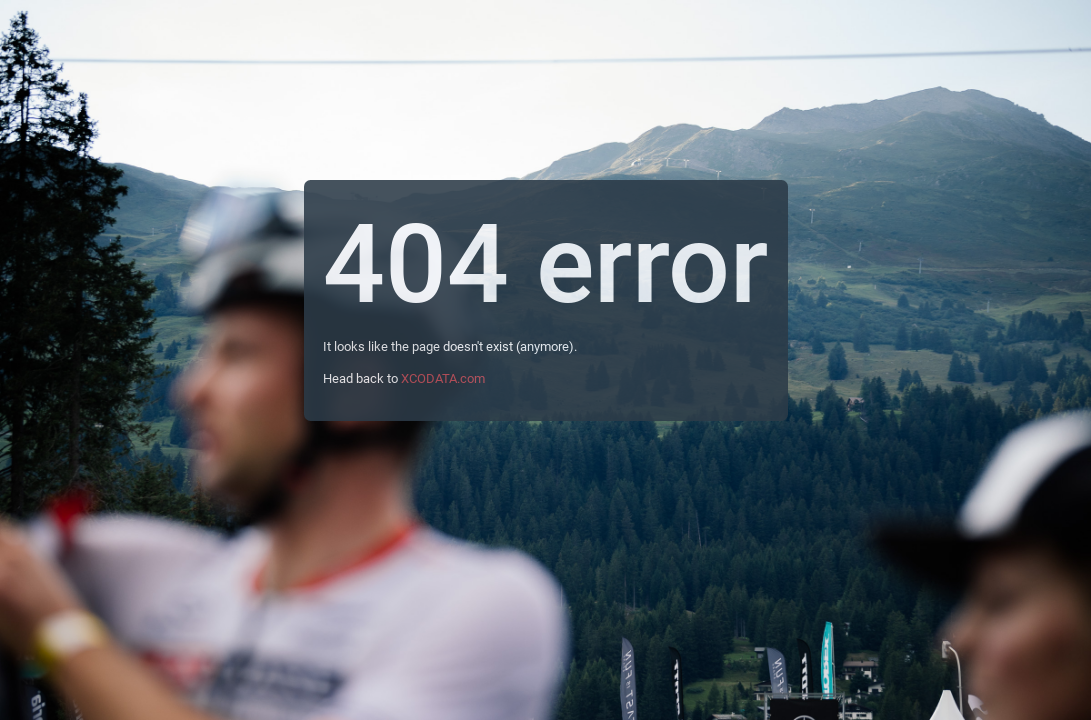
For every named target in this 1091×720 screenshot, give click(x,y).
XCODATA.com (443, 378)
